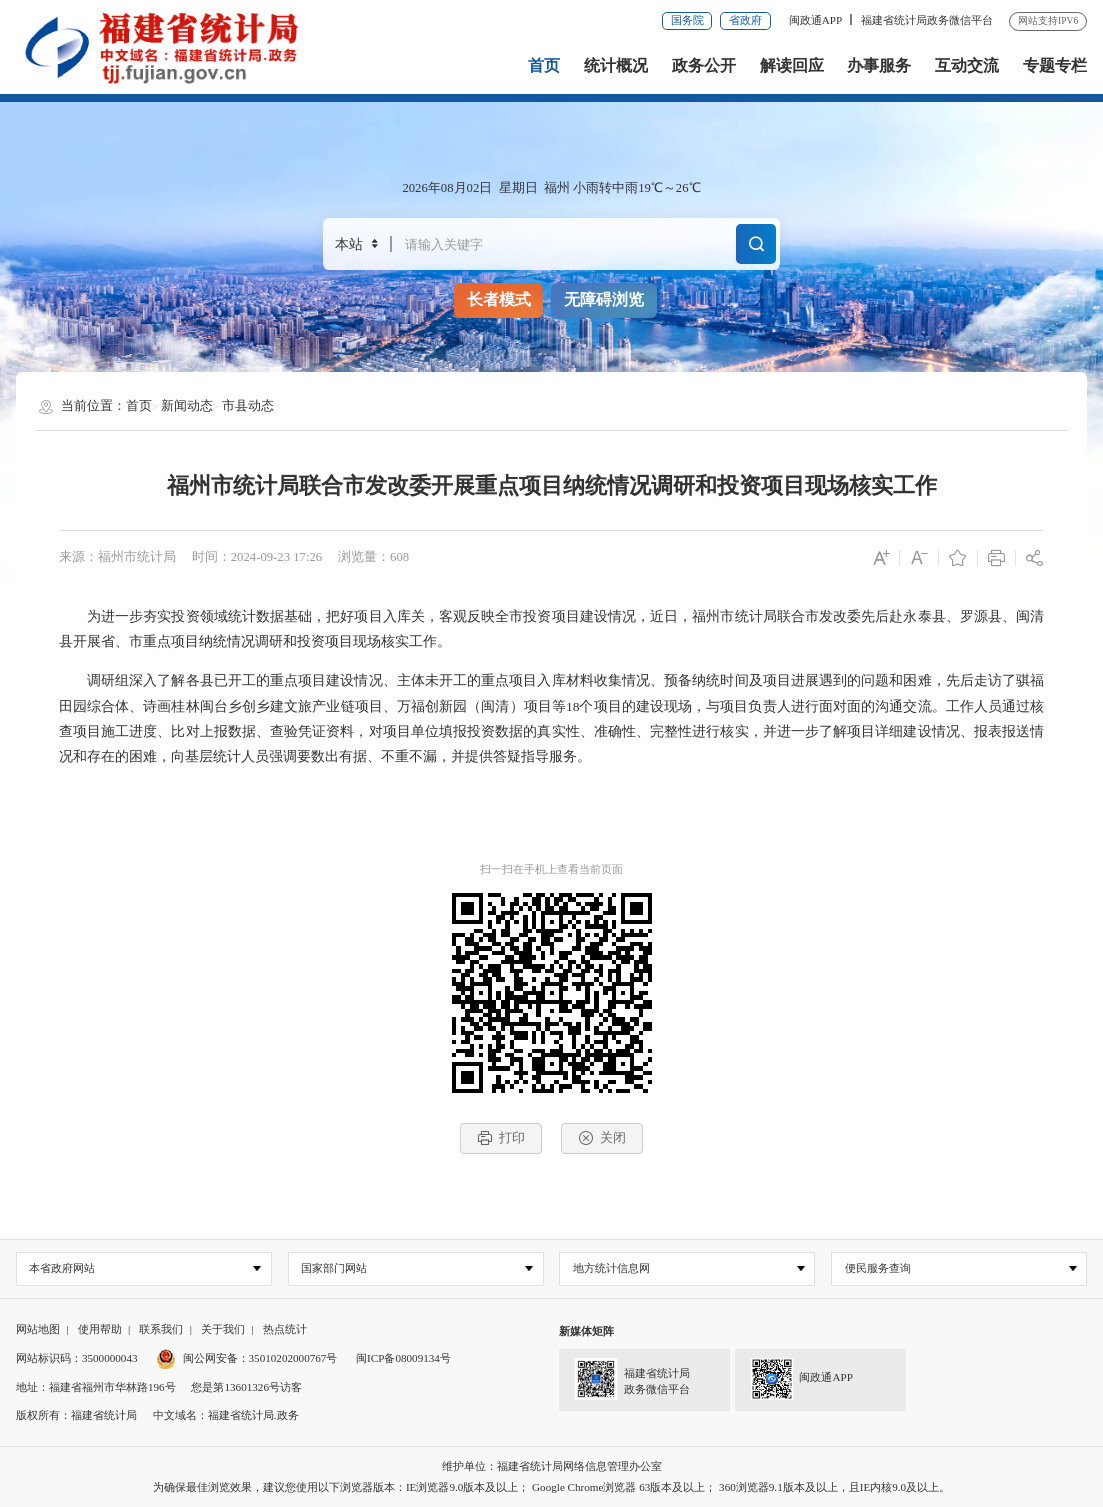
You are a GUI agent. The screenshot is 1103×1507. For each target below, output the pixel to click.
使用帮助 (100, 1330)
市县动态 (248, 406)
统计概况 (616, 65)
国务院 (687, 20)
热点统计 (285, 1330)
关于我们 (223, 1330)
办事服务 (879, 65)
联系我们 (161, 1330)
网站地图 (38, 1330)
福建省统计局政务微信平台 (927, 20)
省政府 (745, 20)
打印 (501, 1138)
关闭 (602, 1138)
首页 (544, 65)
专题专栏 (1055, 65)
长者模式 (499, 299)
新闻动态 (187, 406)
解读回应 (792, 65)
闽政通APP (815, 20)
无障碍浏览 (604, 299)
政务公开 (704, 65)
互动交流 (967, 65)
